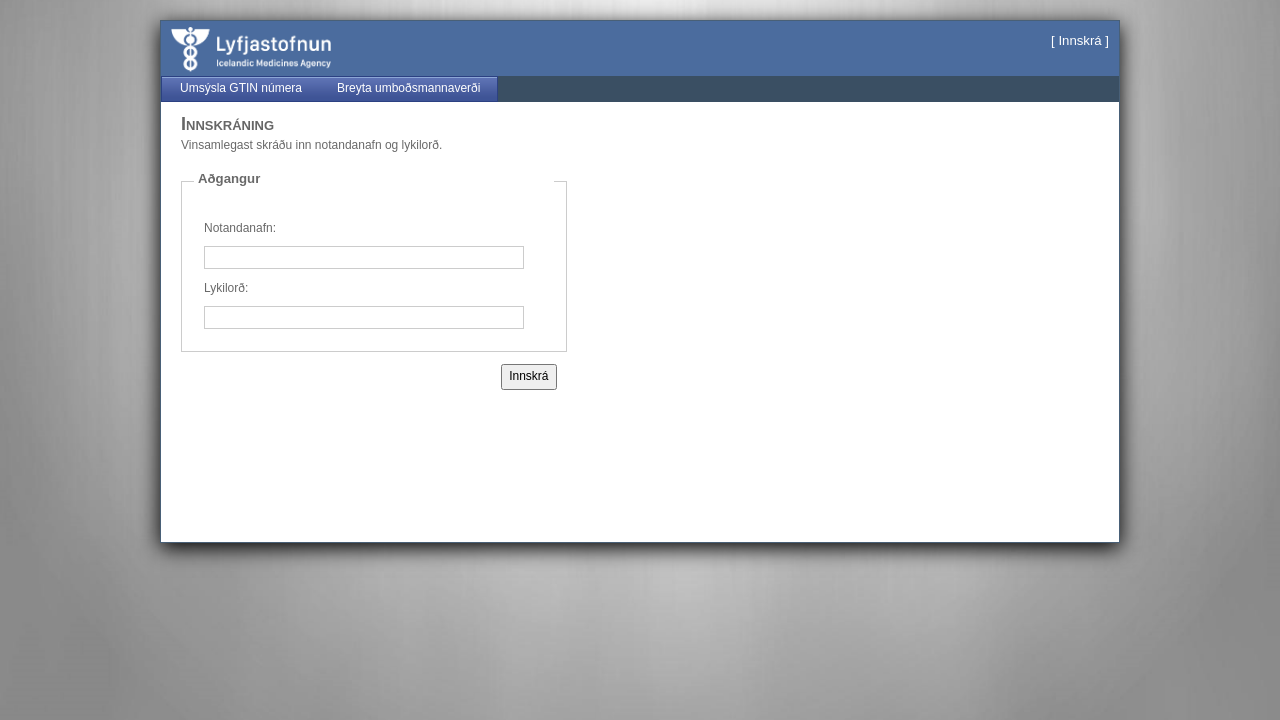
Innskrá (1079, 40)
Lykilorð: (226, 288)
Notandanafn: (240, 228)
